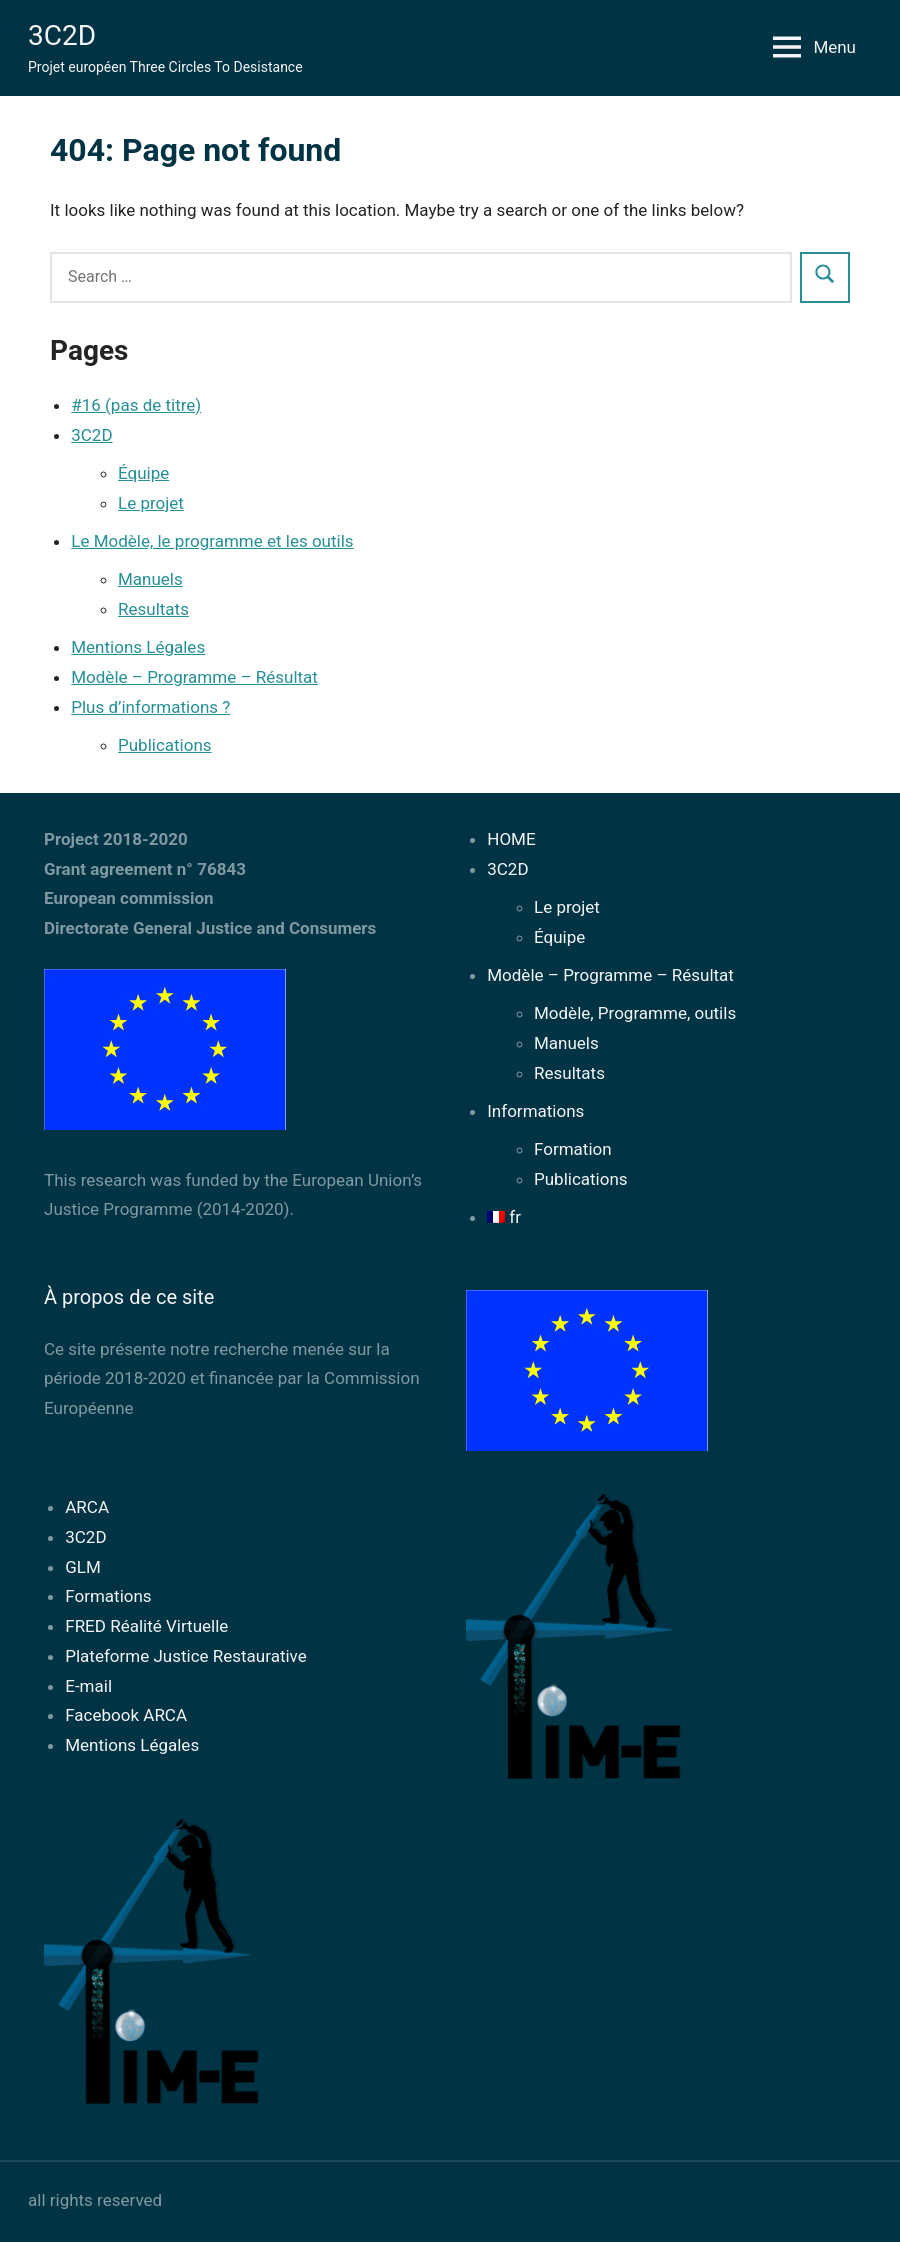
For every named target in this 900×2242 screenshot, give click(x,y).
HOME (511, 839)
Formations (108, 1596)
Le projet (151, 503)
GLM (83, 1567)
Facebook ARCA (126, 1715)
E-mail (88, 1686)
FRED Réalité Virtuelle (146, 1626)
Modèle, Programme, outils (635, 1013)
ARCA (87, 1507)
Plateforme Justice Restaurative (186, 1656)
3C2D (62, 35)
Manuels (150, 579)
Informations (535, 1111)
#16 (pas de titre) (136, 405)
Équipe (143, 473)
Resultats (153, 609)
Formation (573, 1149)
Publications (165, 745)
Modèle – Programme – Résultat (194, 677)
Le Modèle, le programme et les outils (212, 541)
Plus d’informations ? (150, 707)
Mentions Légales (138, 647)
